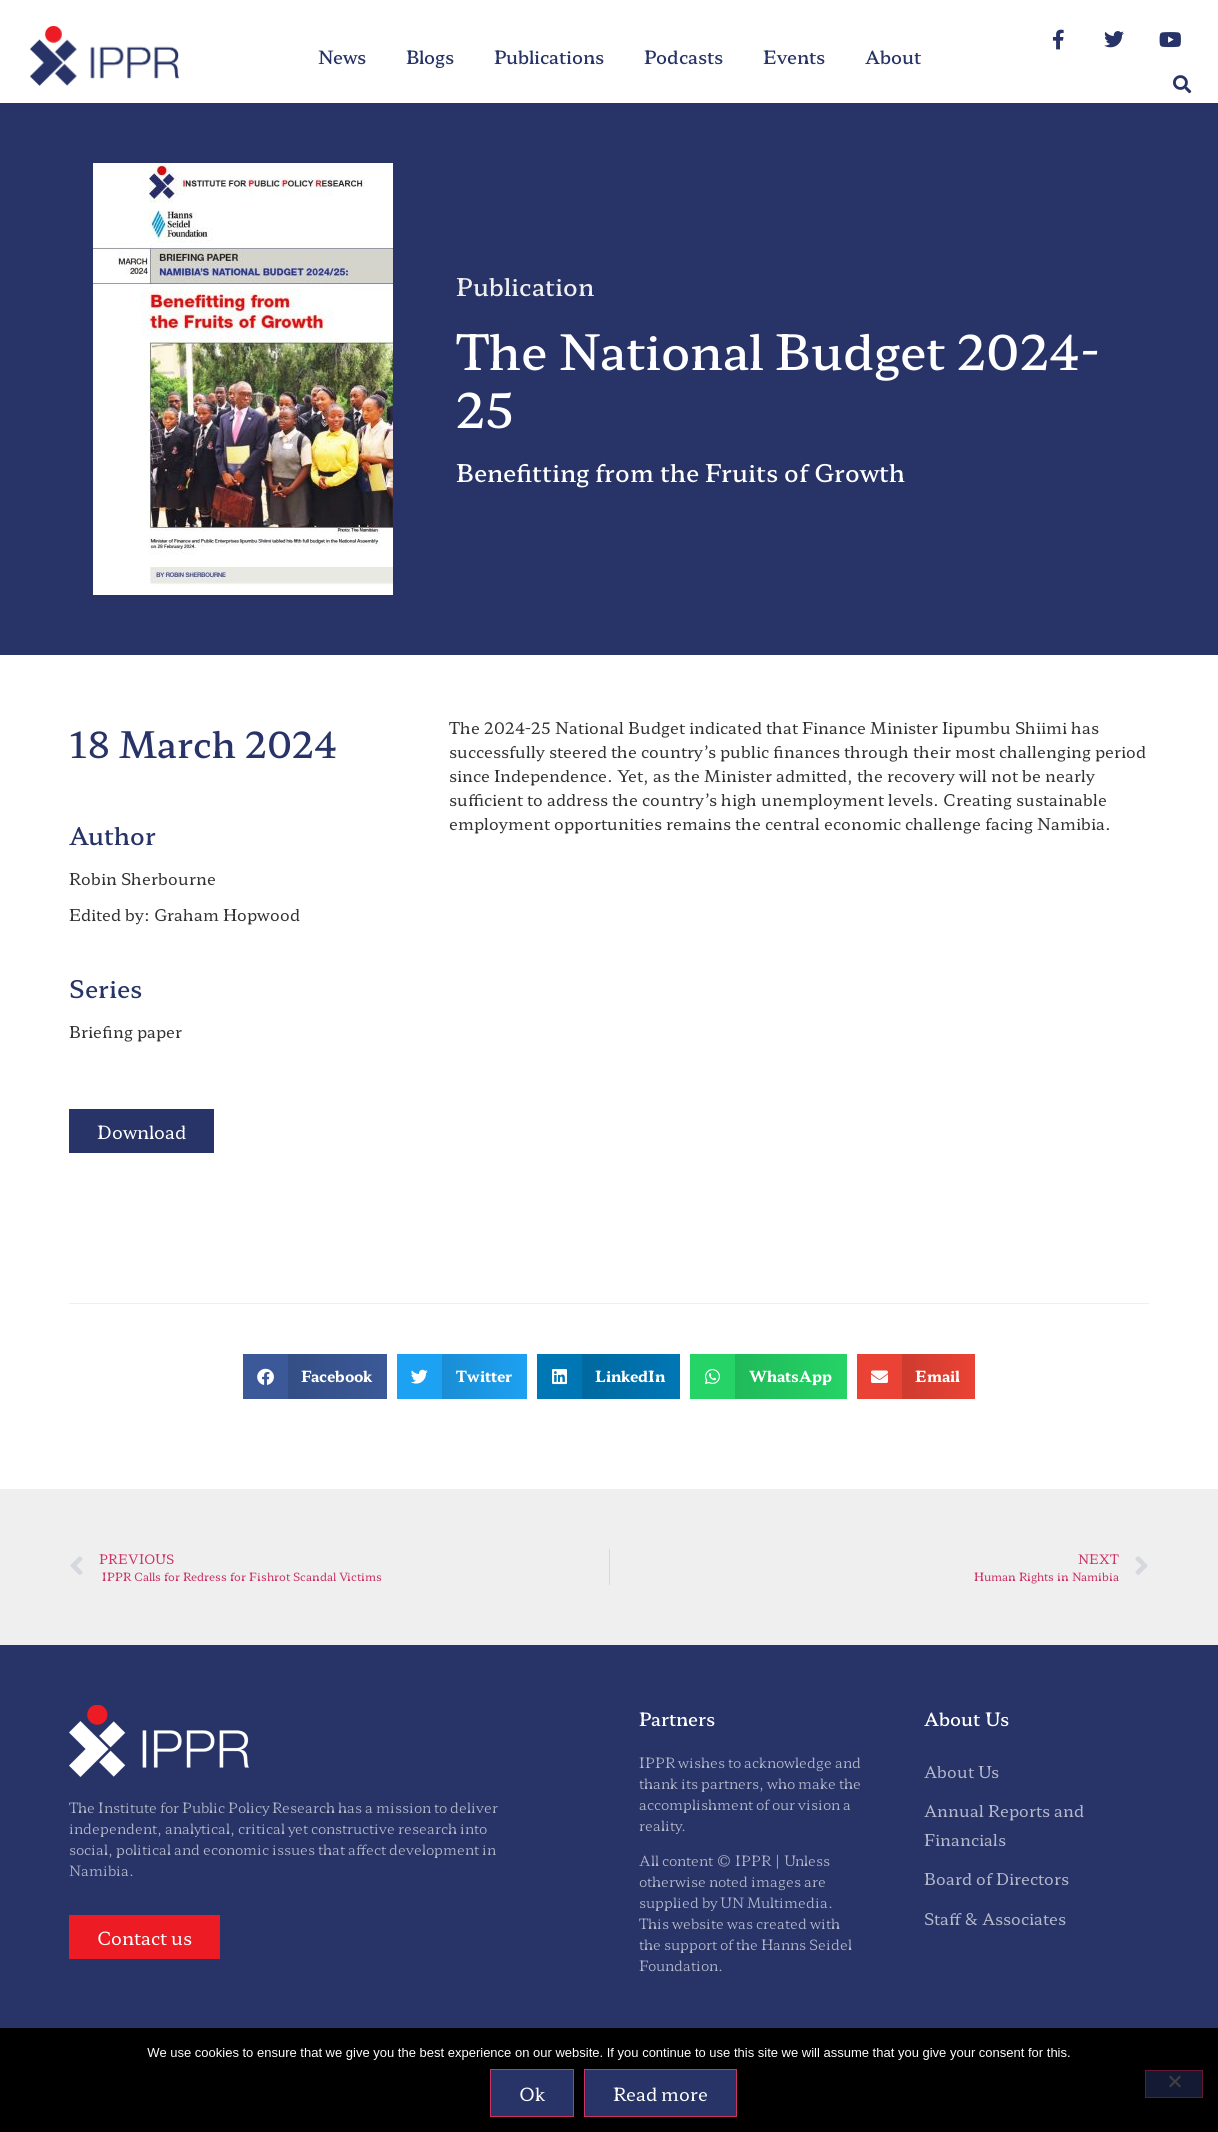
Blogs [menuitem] (430, 56)
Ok (533, 2093)
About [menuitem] (893, 56)
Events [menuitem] (794, 56)
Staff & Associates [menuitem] (995, 1918)
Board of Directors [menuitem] (996, 1878)
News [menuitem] (342, 56)
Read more (661, 2093)
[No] (1174, 2084)
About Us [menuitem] (961, 1771)
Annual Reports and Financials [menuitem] (1004, 1824)
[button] (1181, 84)
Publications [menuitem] (549, 56)
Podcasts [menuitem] (683, 56)
